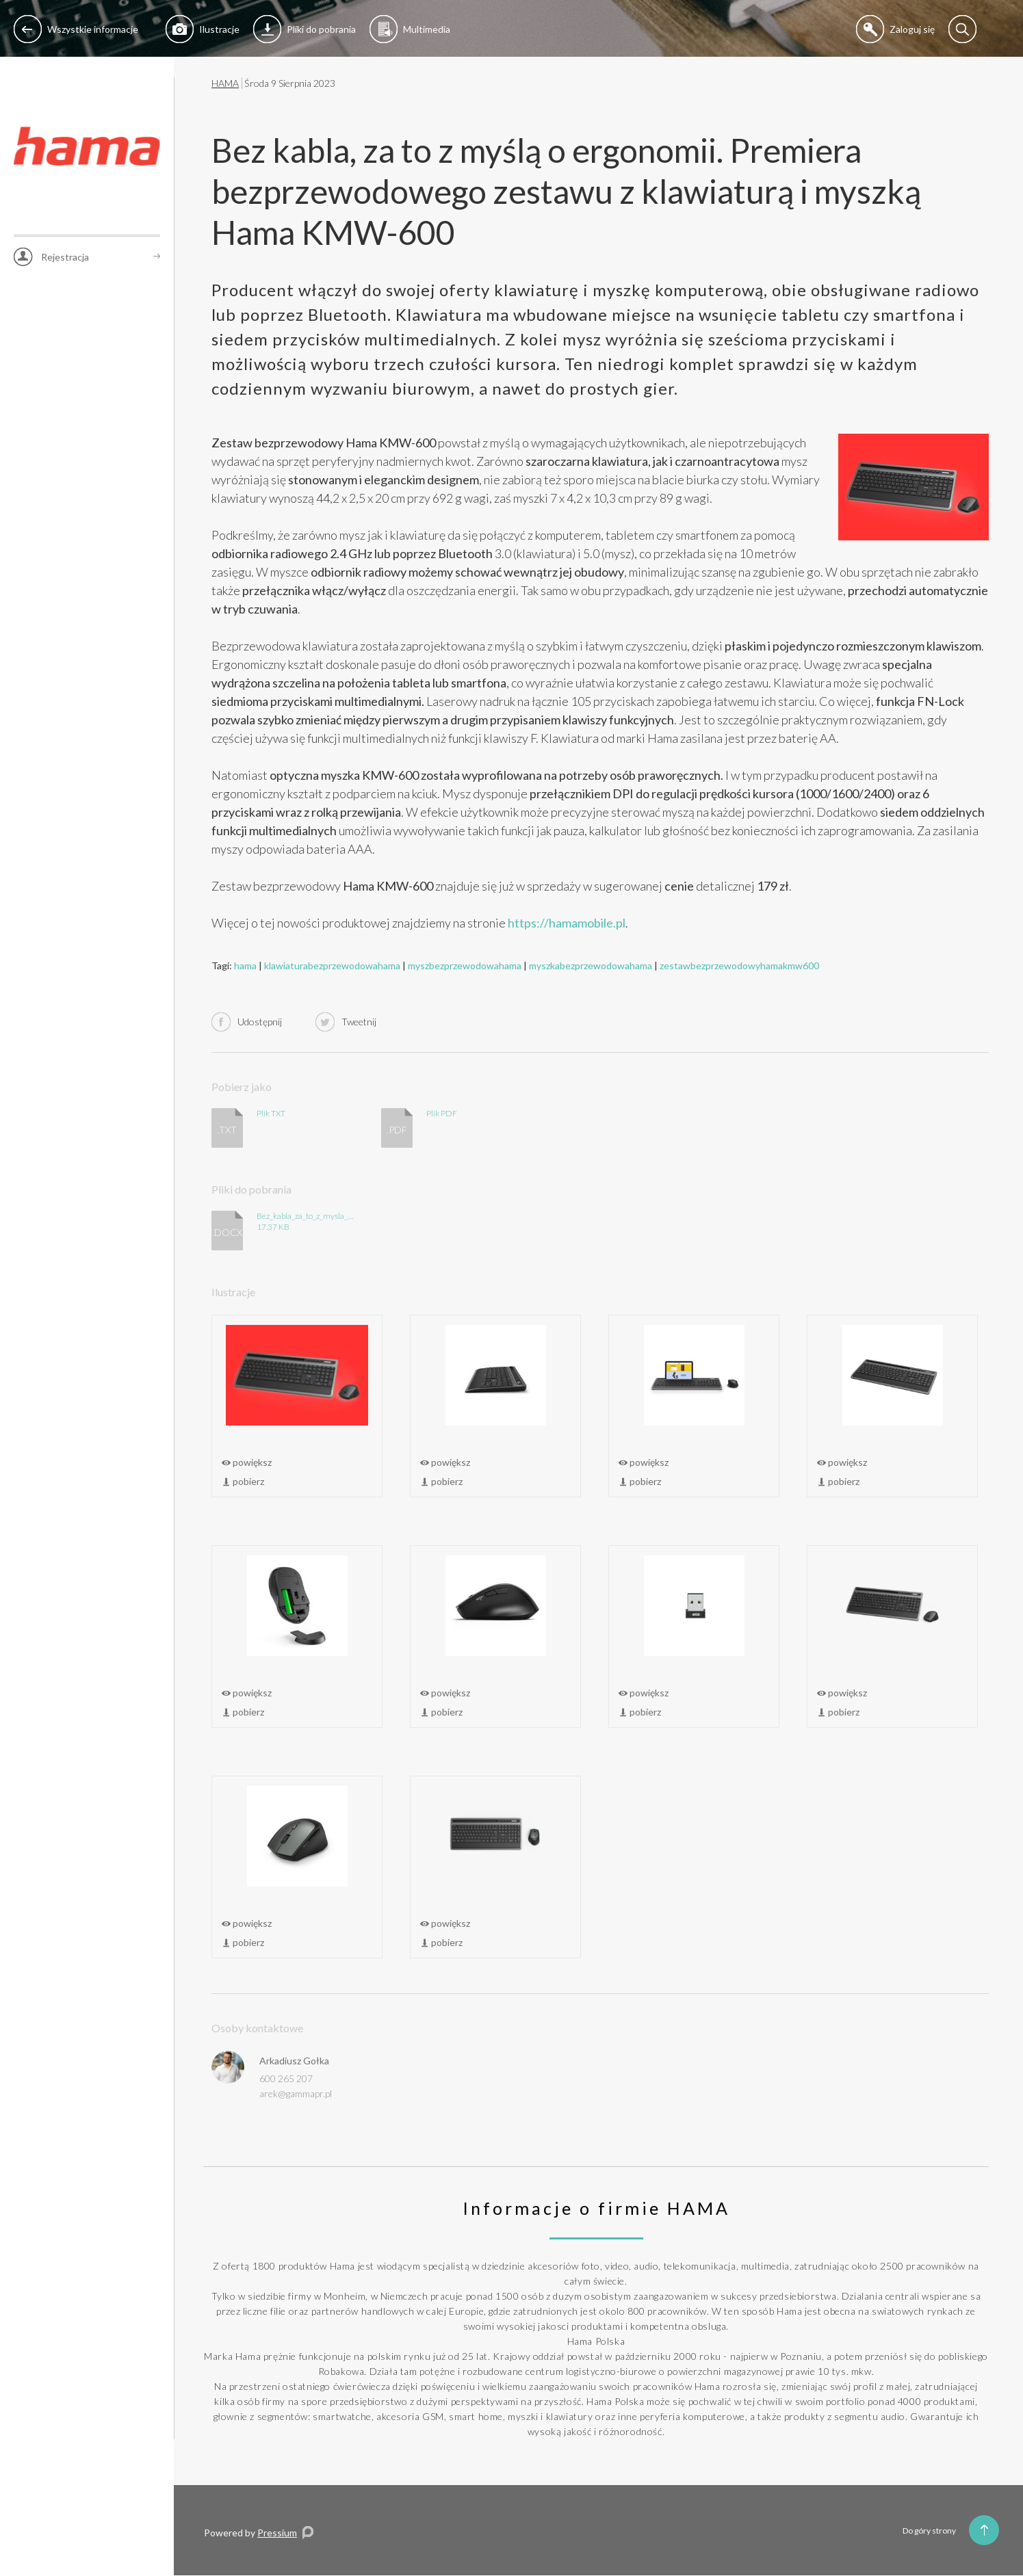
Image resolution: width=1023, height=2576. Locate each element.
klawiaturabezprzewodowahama (332, 965)
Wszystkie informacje (76, 29)
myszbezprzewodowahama (464, 965)
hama (245, 965)
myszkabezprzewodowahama (590, 965)
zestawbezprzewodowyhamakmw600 (739, 965)
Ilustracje (202, 29)
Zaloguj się (895, 29)
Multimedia (410, 29)
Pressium (277, 2532)
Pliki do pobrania (304, 29)
